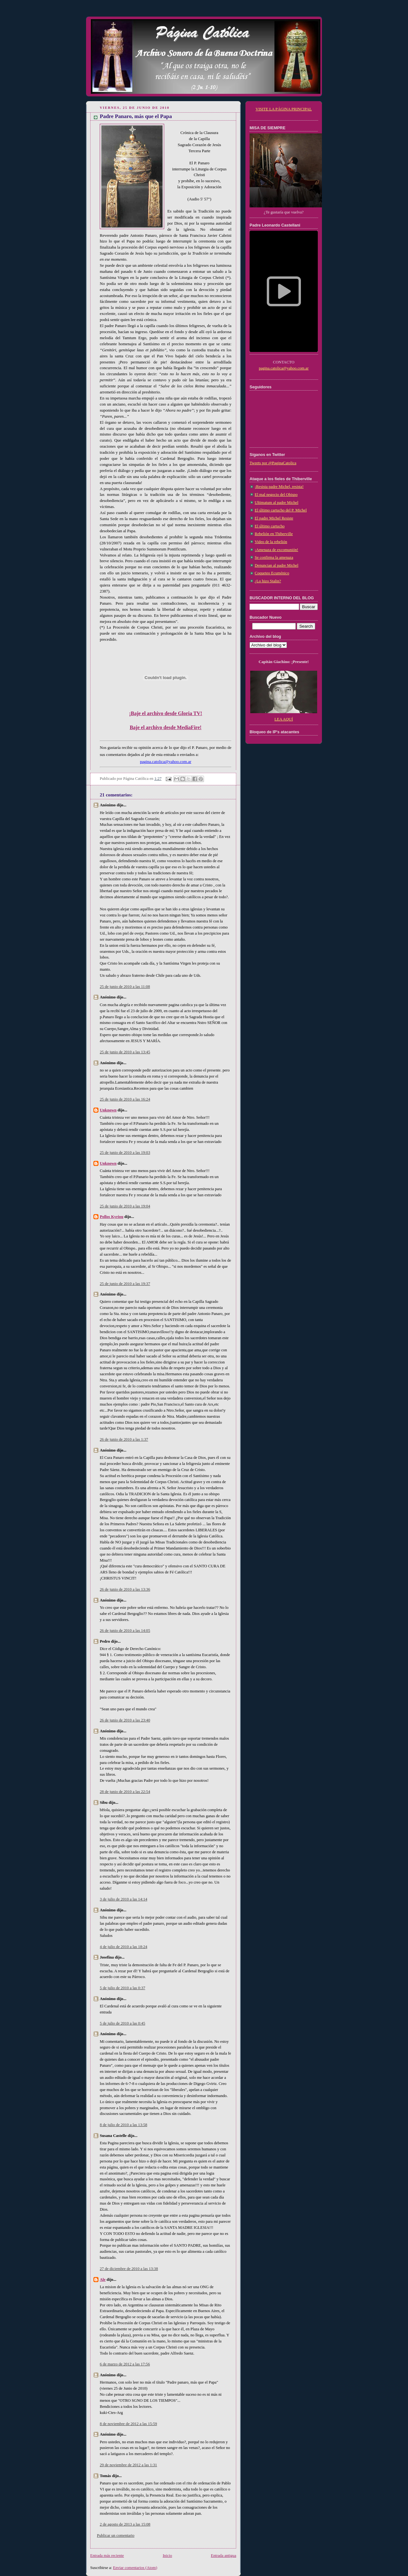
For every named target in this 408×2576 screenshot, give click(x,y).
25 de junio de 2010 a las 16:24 (125, 1099)
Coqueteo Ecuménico (272, 573)
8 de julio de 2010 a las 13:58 (123, 2125)
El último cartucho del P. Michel (281, 510)
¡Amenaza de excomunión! (276, 550)
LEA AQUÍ (283, 719)
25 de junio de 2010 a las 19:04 (125, 1206)
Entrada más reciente (107, 2555)
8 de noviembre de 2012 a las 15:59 (128, 2424)
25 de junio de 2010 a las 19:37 (125, 1283)
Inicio (167, 2555)
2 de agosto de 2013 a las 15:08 (125, 2524)
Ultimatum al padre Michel (276, 502)
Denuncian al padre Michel (276, 565)
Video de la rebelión (271, 542)
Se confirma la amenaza (274, 557)
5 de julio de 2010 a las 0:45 (122, 2023)
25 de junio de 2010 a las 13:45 (125, 1052)
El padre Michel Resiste (274, 518)
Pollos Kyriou (111, 1216)
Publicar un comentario (116, 2535)
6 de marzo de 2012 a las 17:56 (125, 2364)
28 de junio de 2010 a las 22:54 (125, 1791)
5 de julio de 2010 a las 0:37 (122, 1988)
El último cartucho (270, 526)
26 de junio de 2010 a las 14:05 (125, 1630)
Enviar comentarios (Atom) (135, 2567)
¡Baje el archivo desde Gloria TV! (165, 713)
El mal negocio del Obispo (276, 494)
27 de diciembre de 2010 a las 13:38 (129, 2268)
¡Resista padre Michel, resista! (279, 486)
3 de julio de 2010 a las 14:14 (123, 1899)
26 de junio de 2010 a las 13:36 (125, 1589)
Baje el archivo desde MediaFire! (165, 727)
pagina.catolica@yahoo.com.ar (284, 368)
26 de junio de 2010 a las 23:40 (125, 1720)
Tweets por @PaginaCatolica (273, 463)
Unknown (108, 1110)
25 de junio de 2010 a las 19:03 (125, 1152)
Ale (103, 2279)
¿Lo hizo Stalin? (268, 581)
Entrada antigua (223, 2555)
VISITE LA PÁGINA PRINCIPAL (284, 109)
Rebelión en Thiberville (274, 534)
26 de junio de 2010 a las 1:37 (124, 1439)
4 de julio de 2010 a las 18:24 (123, 1947)
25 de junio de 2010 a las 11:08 (125, 986)
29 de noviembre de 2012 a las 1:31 (128, 2465)
